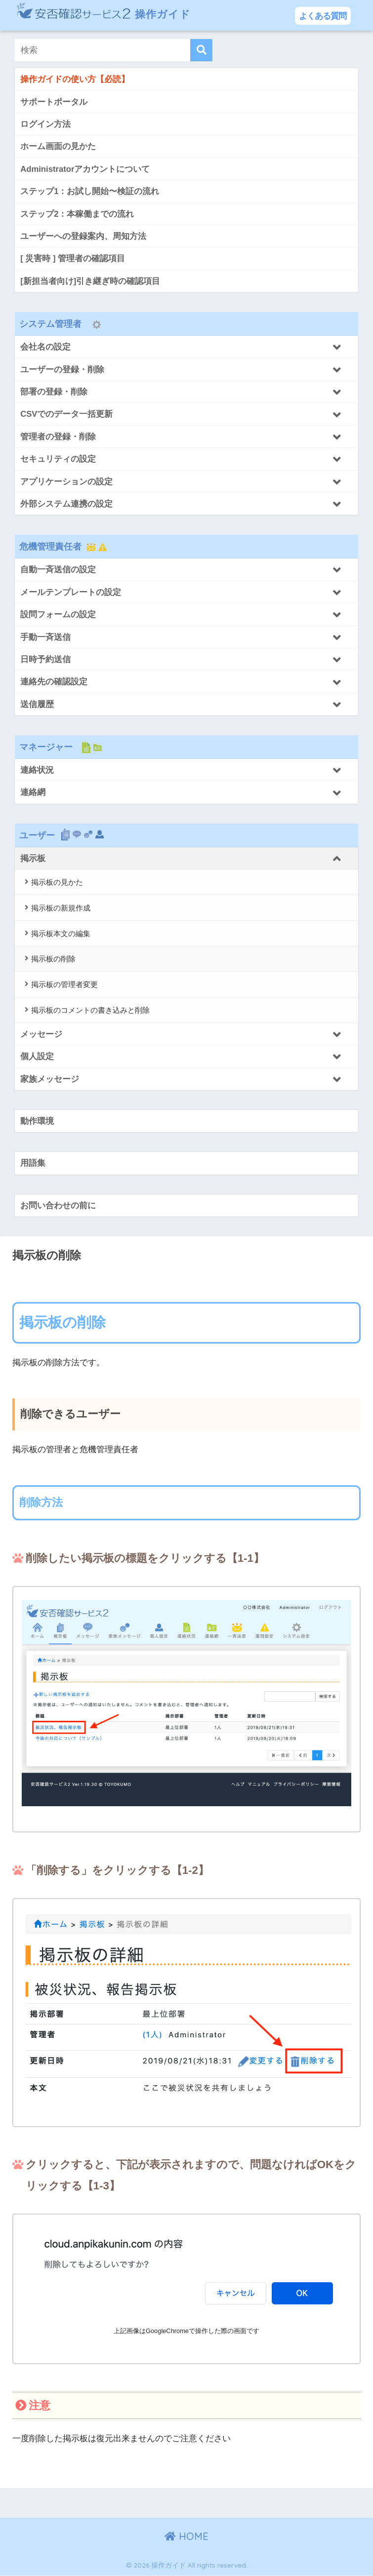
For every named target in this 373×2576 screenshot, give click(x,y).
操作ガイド (108, 15)
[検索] (201, 50)
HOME (186, 2537)
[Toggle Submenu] (186, 346)
